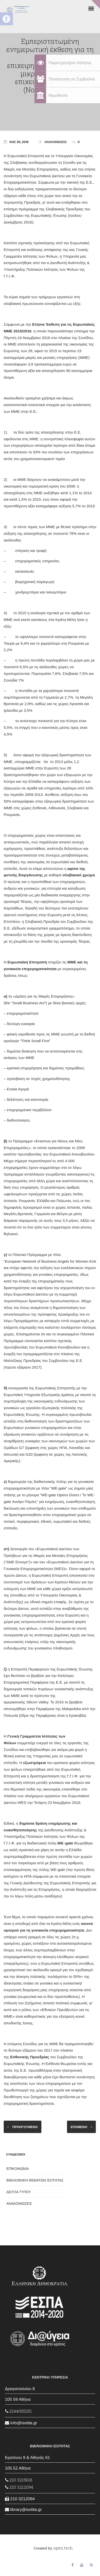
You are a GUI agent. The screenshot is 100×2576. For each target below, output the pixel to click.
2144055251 (18, 2411)
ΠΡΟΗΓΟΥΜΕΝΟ (25, 2127)
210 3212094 (19, 2487)
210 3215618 (18, 2480)
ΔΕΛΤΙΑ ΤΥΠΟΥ (18, 2192)
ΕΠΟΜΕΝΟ (79, 2127)
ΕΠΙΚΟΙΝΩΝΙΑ (17, 2169)
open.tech (63, 2548)
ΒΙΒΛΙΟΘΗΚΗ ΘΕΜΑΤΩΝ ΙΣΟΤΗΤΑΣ (35, 2180)
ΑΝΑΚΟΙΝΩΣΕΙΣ (55, 142)
